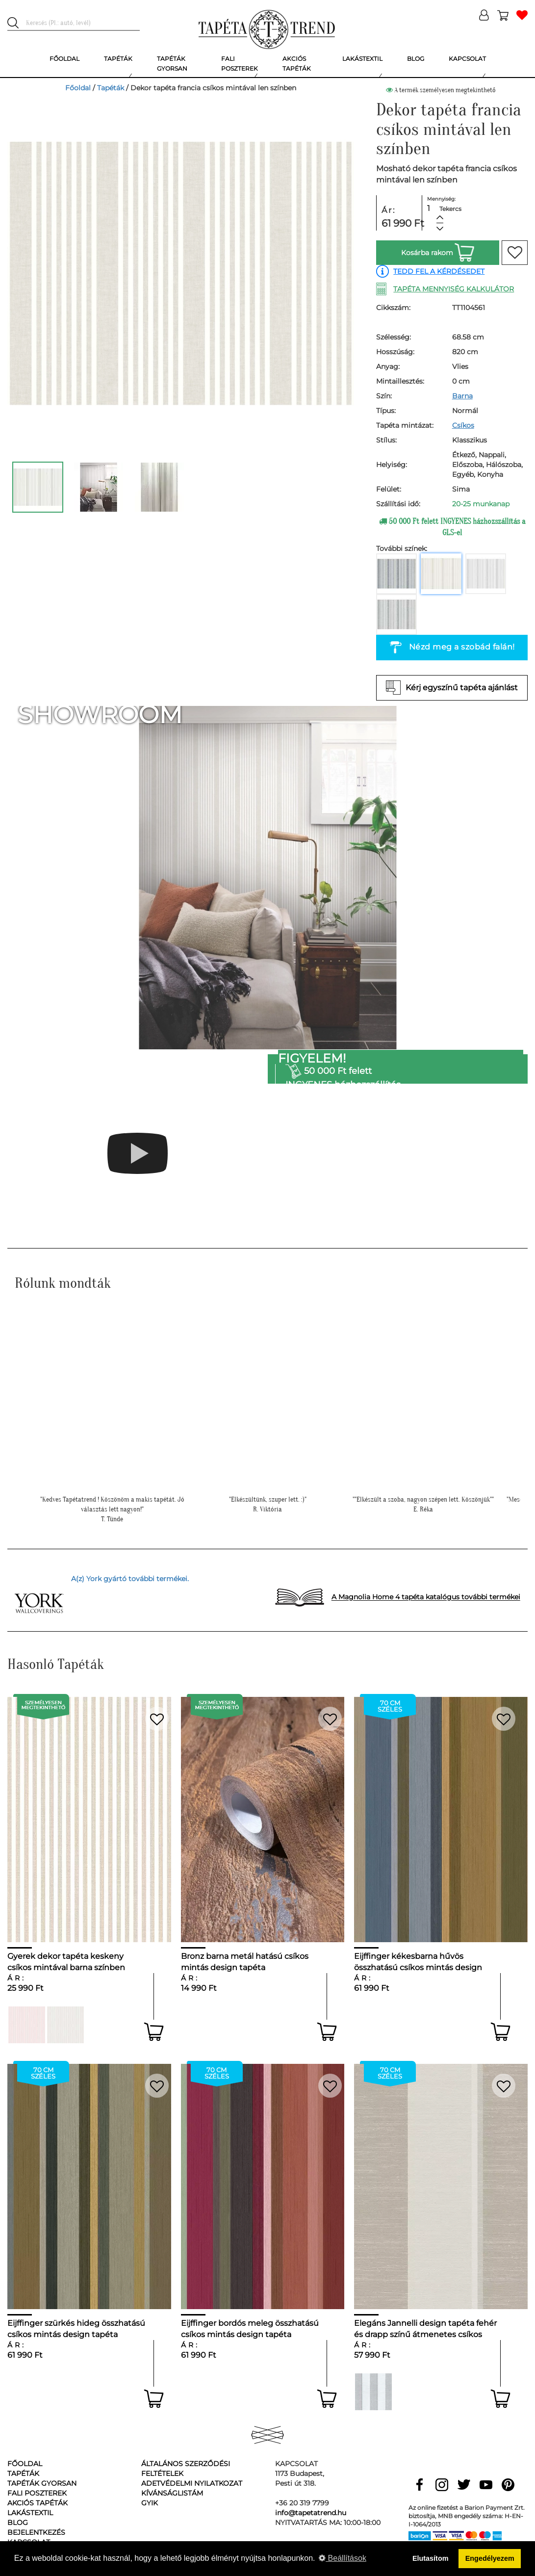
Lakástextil (30, 2512)
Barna (462, 395)
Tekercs (450, 208)
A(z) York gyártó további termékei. (130, 1578)
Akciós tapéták (37, 2502)
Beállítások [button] (342, 2558)
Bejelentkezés (36, 2532)
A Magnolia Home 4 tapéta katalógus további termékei (425, 1597)
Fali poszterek (37, 2493)
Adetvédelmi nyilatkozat (191, 2483)
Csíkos (463, 425)
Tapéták (110, 87)
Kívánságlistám (172, 2493)
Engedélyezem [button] (489, 2558)
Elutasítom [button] (430, 2558)
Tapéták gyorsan (41, 2483)
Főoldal (78, 87)
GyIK (149, 2502)
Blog (17, 2522)
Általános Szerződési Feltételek (185, 2468)
